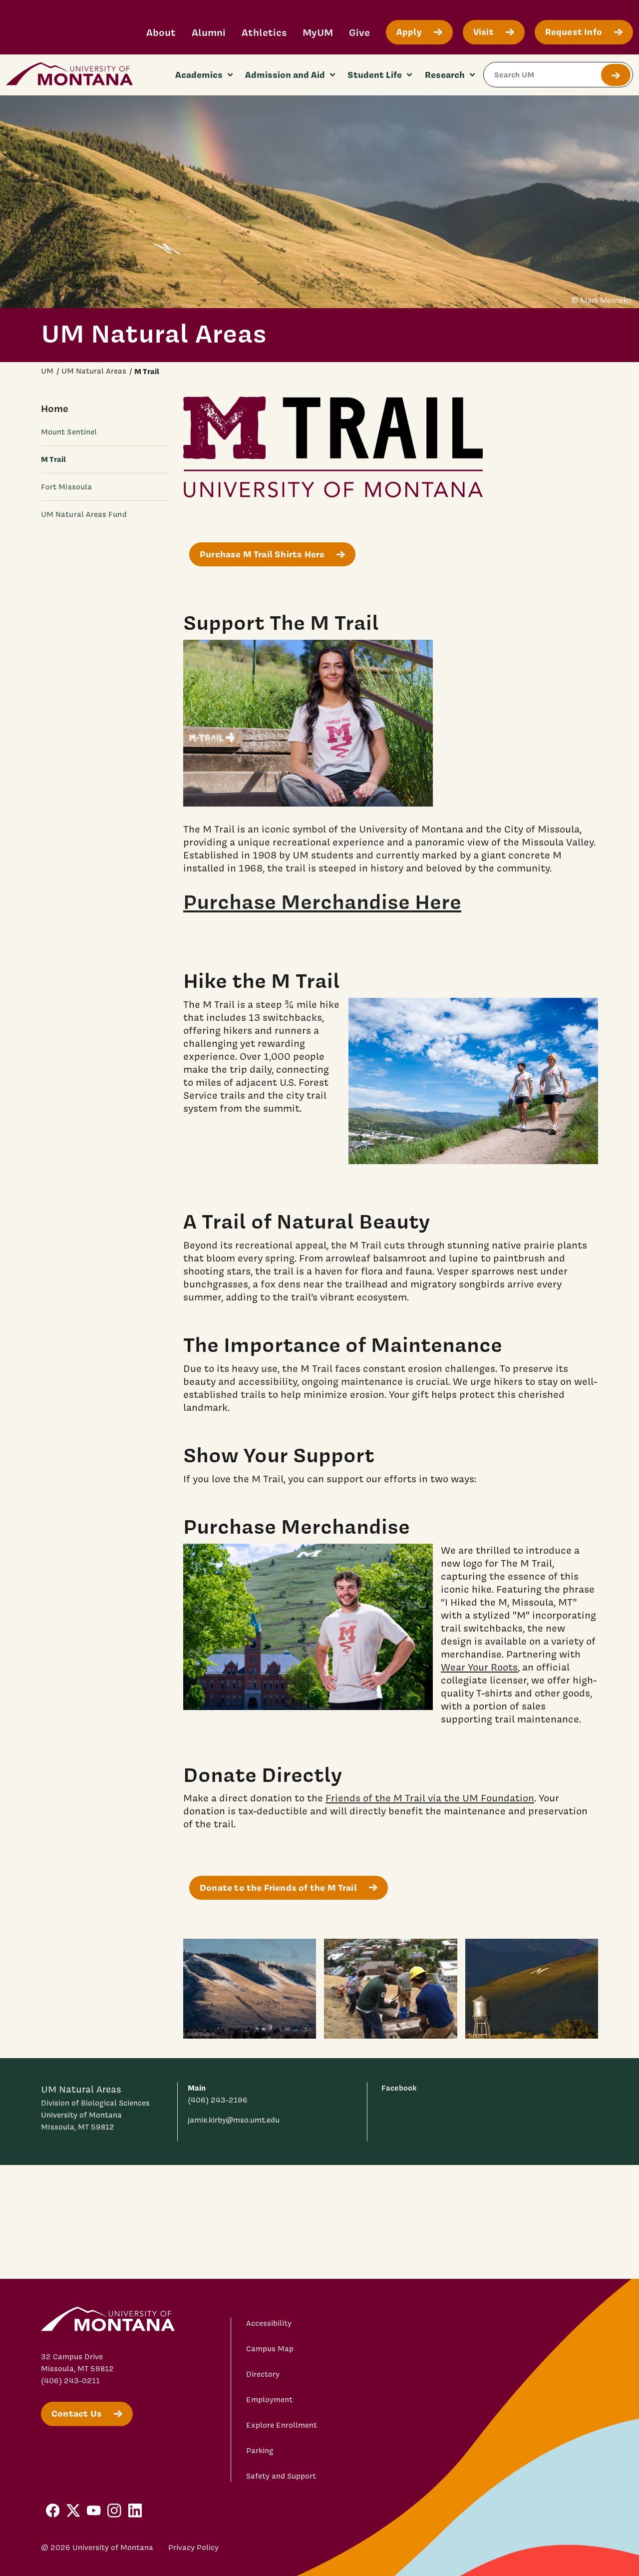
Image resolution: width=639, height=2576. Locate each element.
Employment (269, 2400)
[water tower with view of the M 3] (531, 1989)
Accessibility (269, 2323)
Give (359, 32)
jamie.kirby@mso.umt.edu (234, 2120)
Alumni (209, 32)
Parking (260, 2451)
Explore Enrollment (281, 2425)
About (161, 32)
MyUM (318, 32)
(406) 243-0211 (70, 2381)
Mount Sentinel (69, 432)
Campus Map (270, 2349)
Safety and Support (281, 2476)
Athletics (264, 32)
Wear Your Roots (479, 1666)
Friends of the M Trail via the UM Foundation (429, 1797)
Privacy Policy (193, 2548)
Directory (263, 2374)
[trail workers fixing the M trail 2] (390, 1989)
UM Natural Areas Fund (84, 514)
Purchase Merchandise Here (322, 901)
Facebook (398, 2088)
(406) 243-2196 (218, 2100)
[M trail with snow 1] (249, 1989)
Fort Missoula (66, 487)
